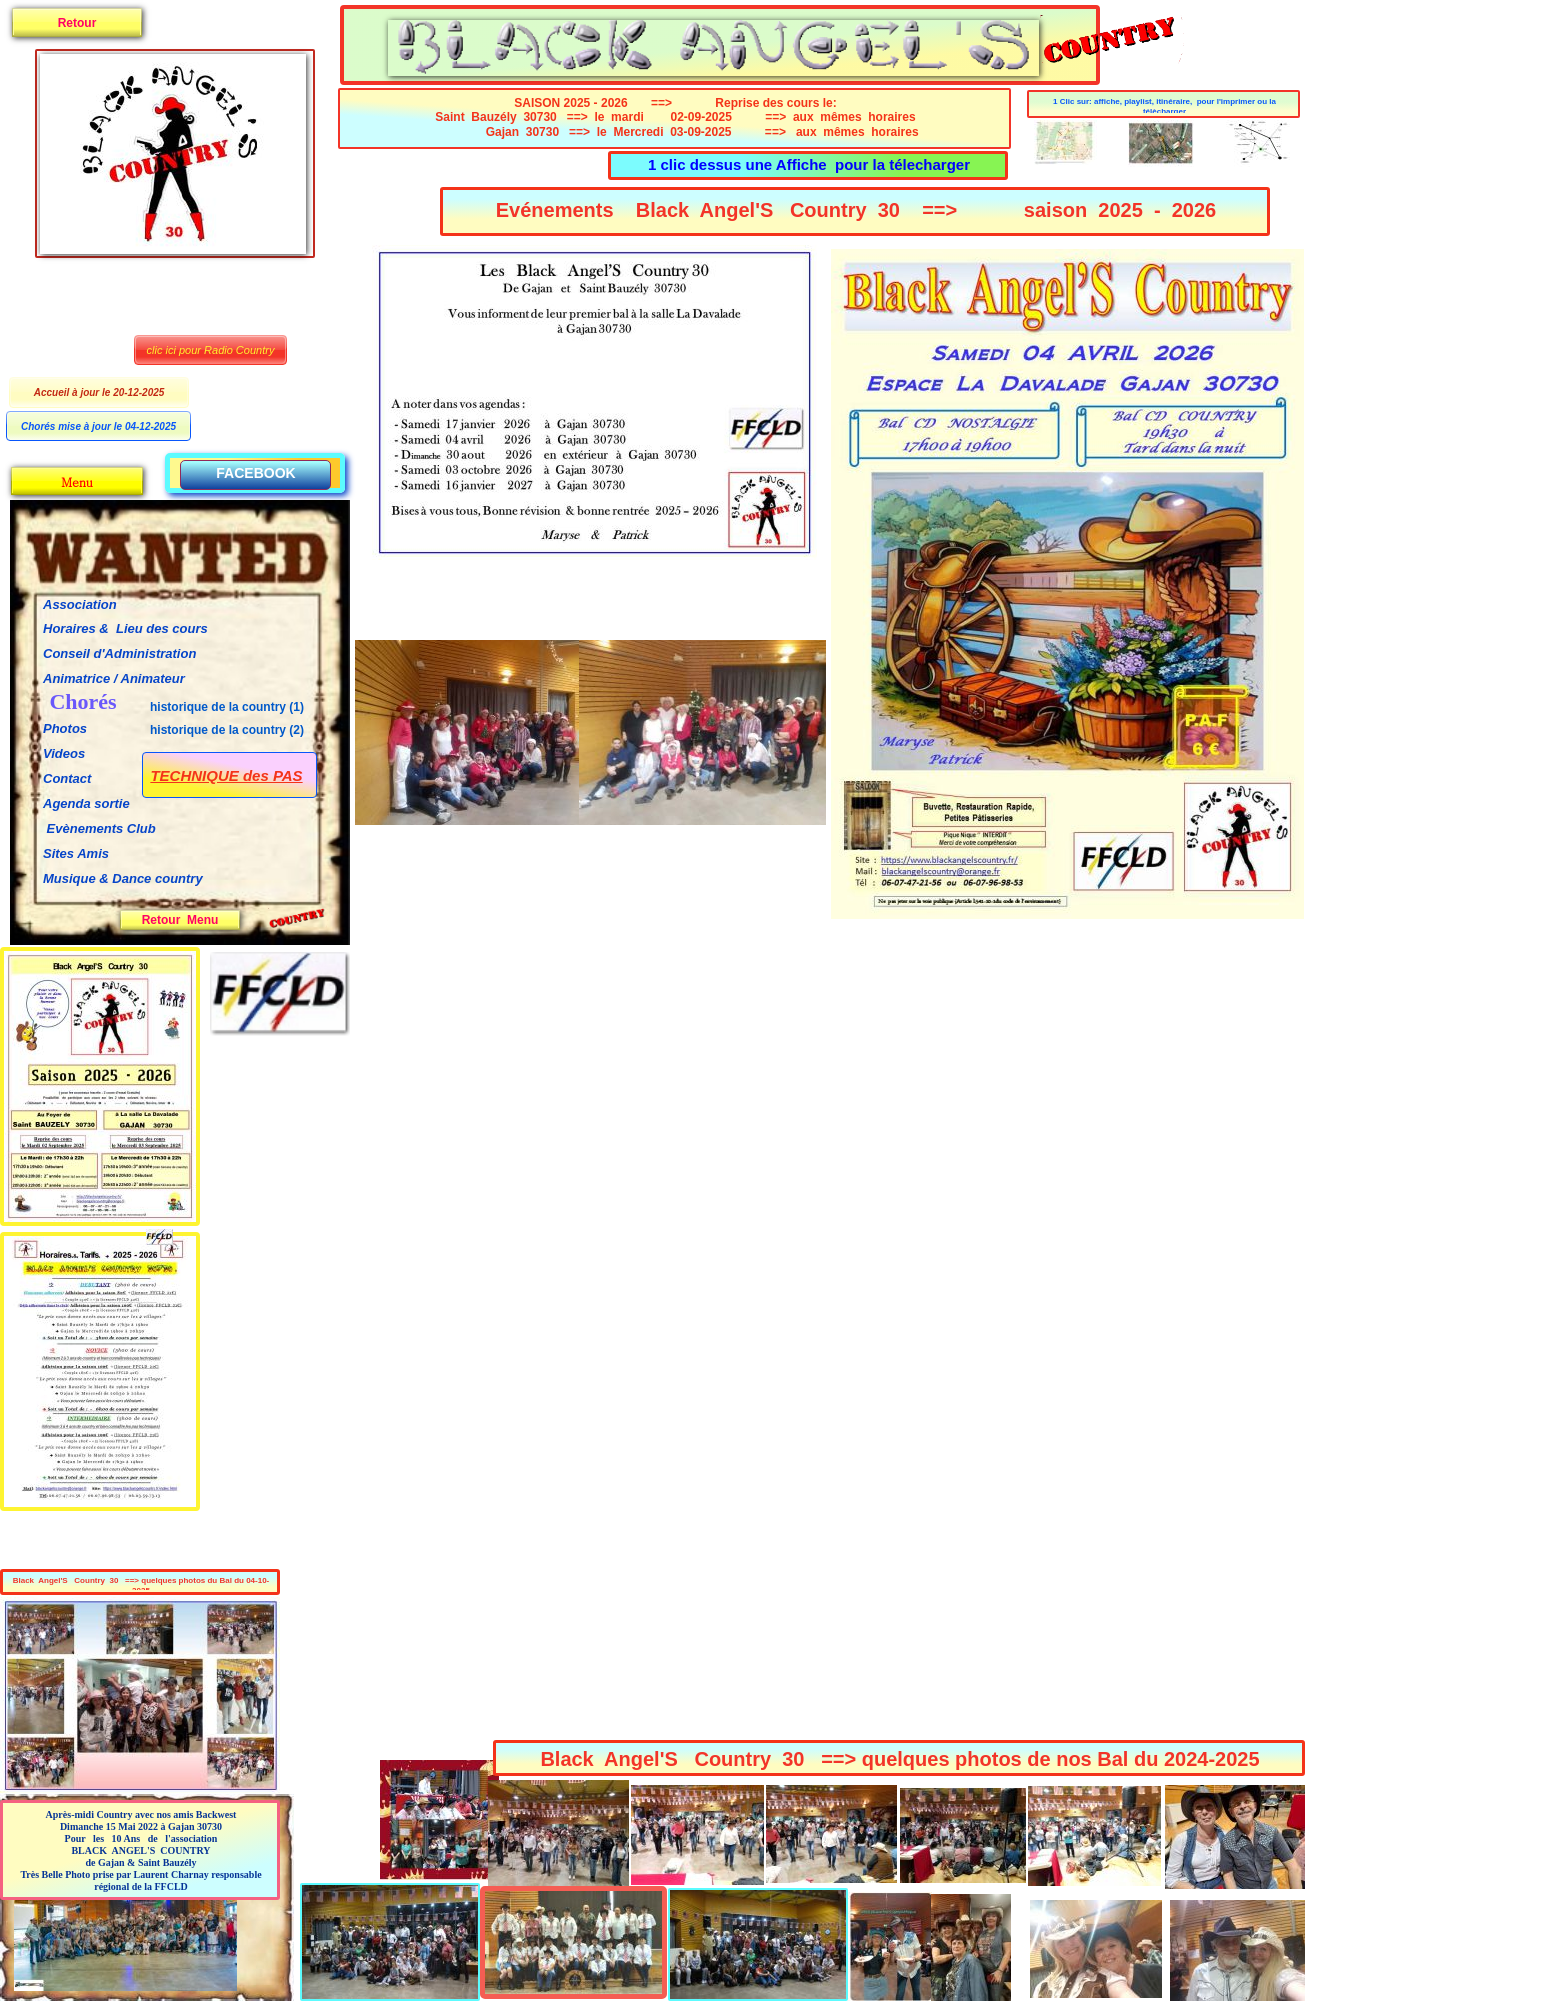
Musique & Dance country (124, 878)
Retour (77, 23)
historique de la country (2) (227, 730)
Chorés (82, 701)
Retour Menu (180, 920)
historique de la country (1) (227, 707)
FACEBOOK (255, 473)
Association (80, 604)
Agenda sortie (86, 803)
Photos (65, 728)
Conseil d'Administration (119, 653)
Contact (67, 778)
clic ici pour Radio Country (211, 350)
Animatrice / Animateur (114, 678)
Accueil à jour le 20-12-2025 (99, 392)
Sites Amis (76, 853)
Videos (64, 753)
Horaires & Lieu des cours (125, 628)
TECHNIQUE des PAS (226, 775)
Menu (76, 481)
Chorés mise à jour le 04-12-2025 (98, 426)
